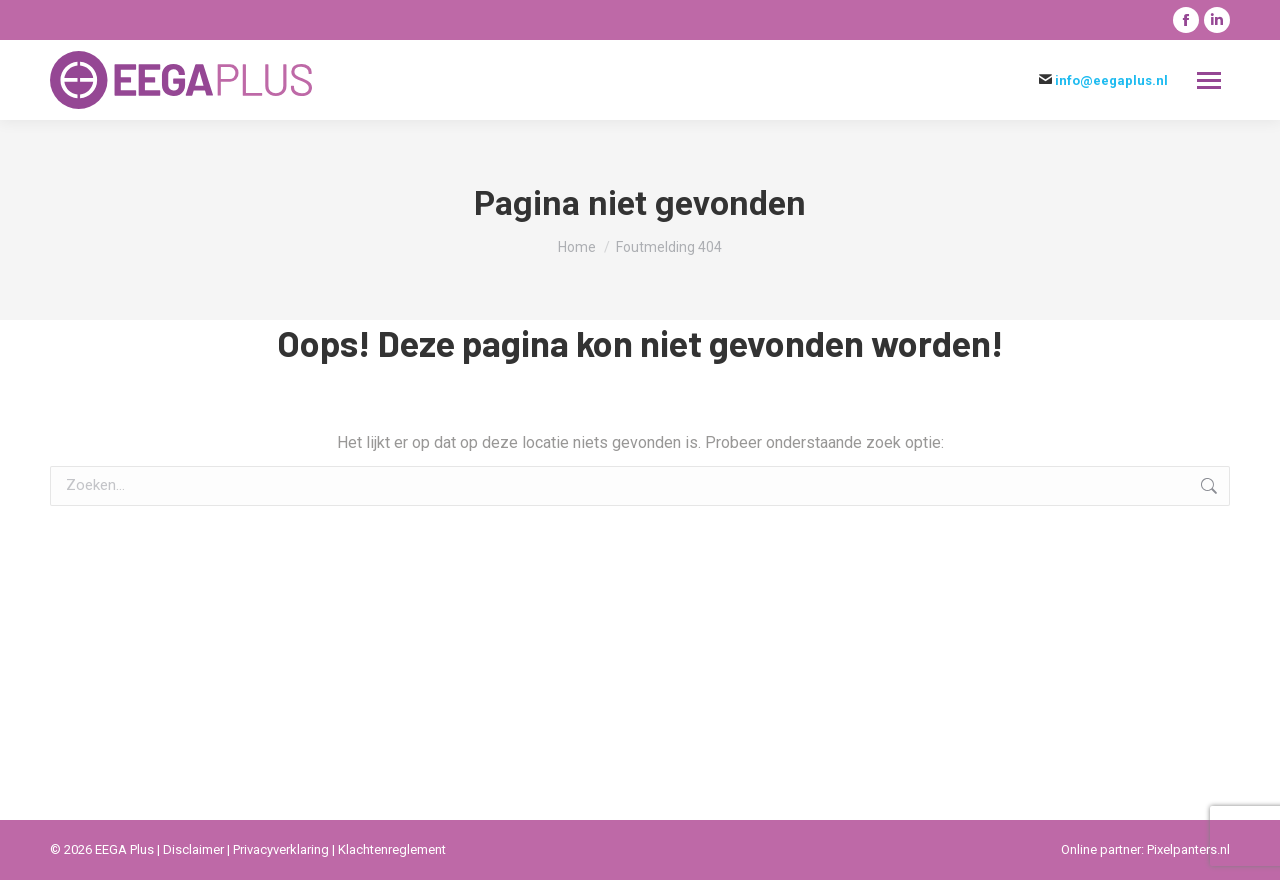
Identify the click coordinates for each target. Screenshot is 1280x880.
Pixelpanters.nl (1188, 849)
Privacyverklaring (282, 849)
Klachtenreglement (392, 849)
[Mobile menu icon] (1209, 80)
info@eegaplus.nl (1111, 80)
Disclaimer (195, 849)
